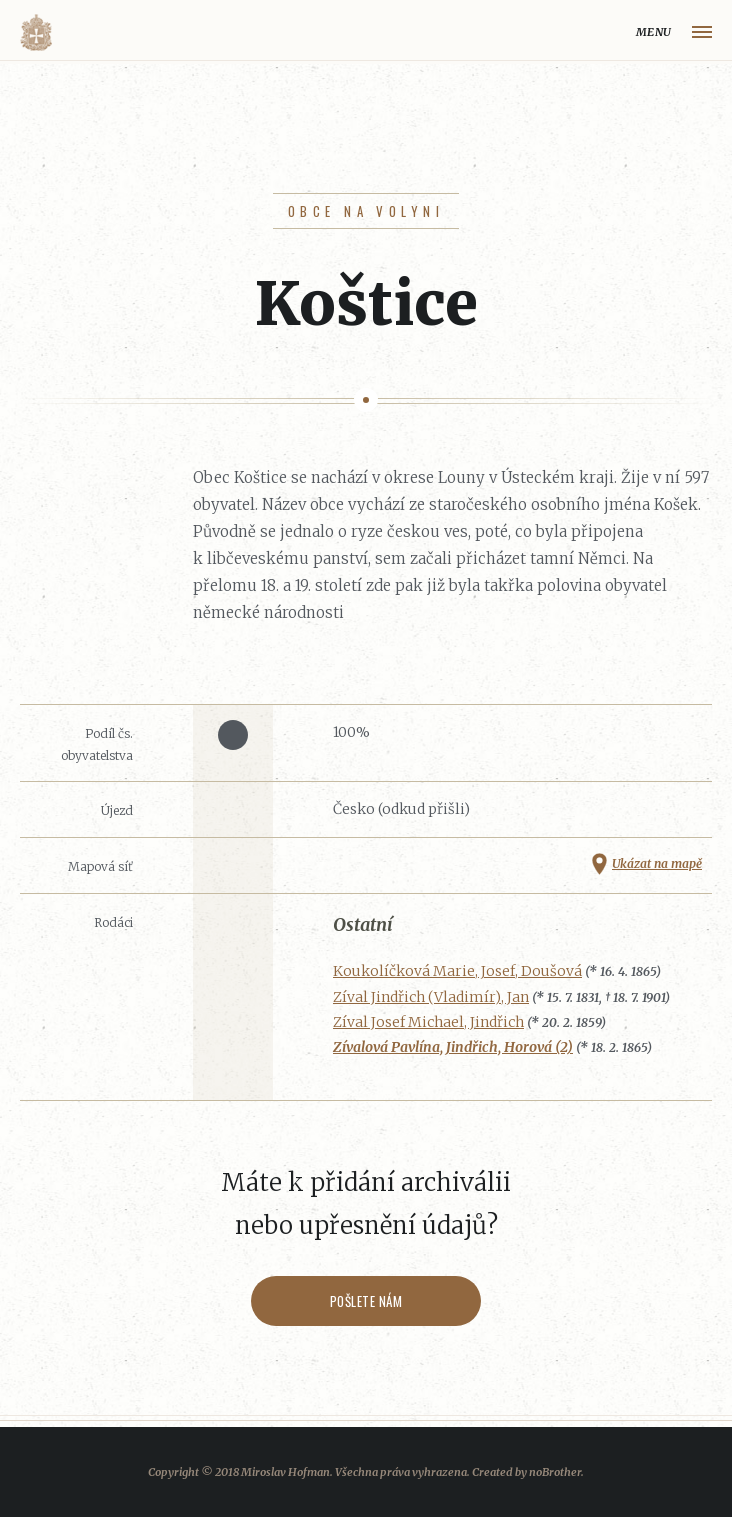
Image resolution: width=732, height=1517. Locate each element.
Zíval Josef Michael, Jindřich (428, 1022)
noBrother (555, 1472)
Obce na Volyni (366, 211)
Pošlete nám (366, 1301)
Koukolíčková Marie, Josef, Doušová (457, 971)
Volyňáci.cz (36, 32)
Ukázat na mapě (657, 863)
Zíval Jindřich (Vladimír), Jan (431, 997)
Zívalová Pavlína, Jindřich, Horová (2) (453, 1047)
